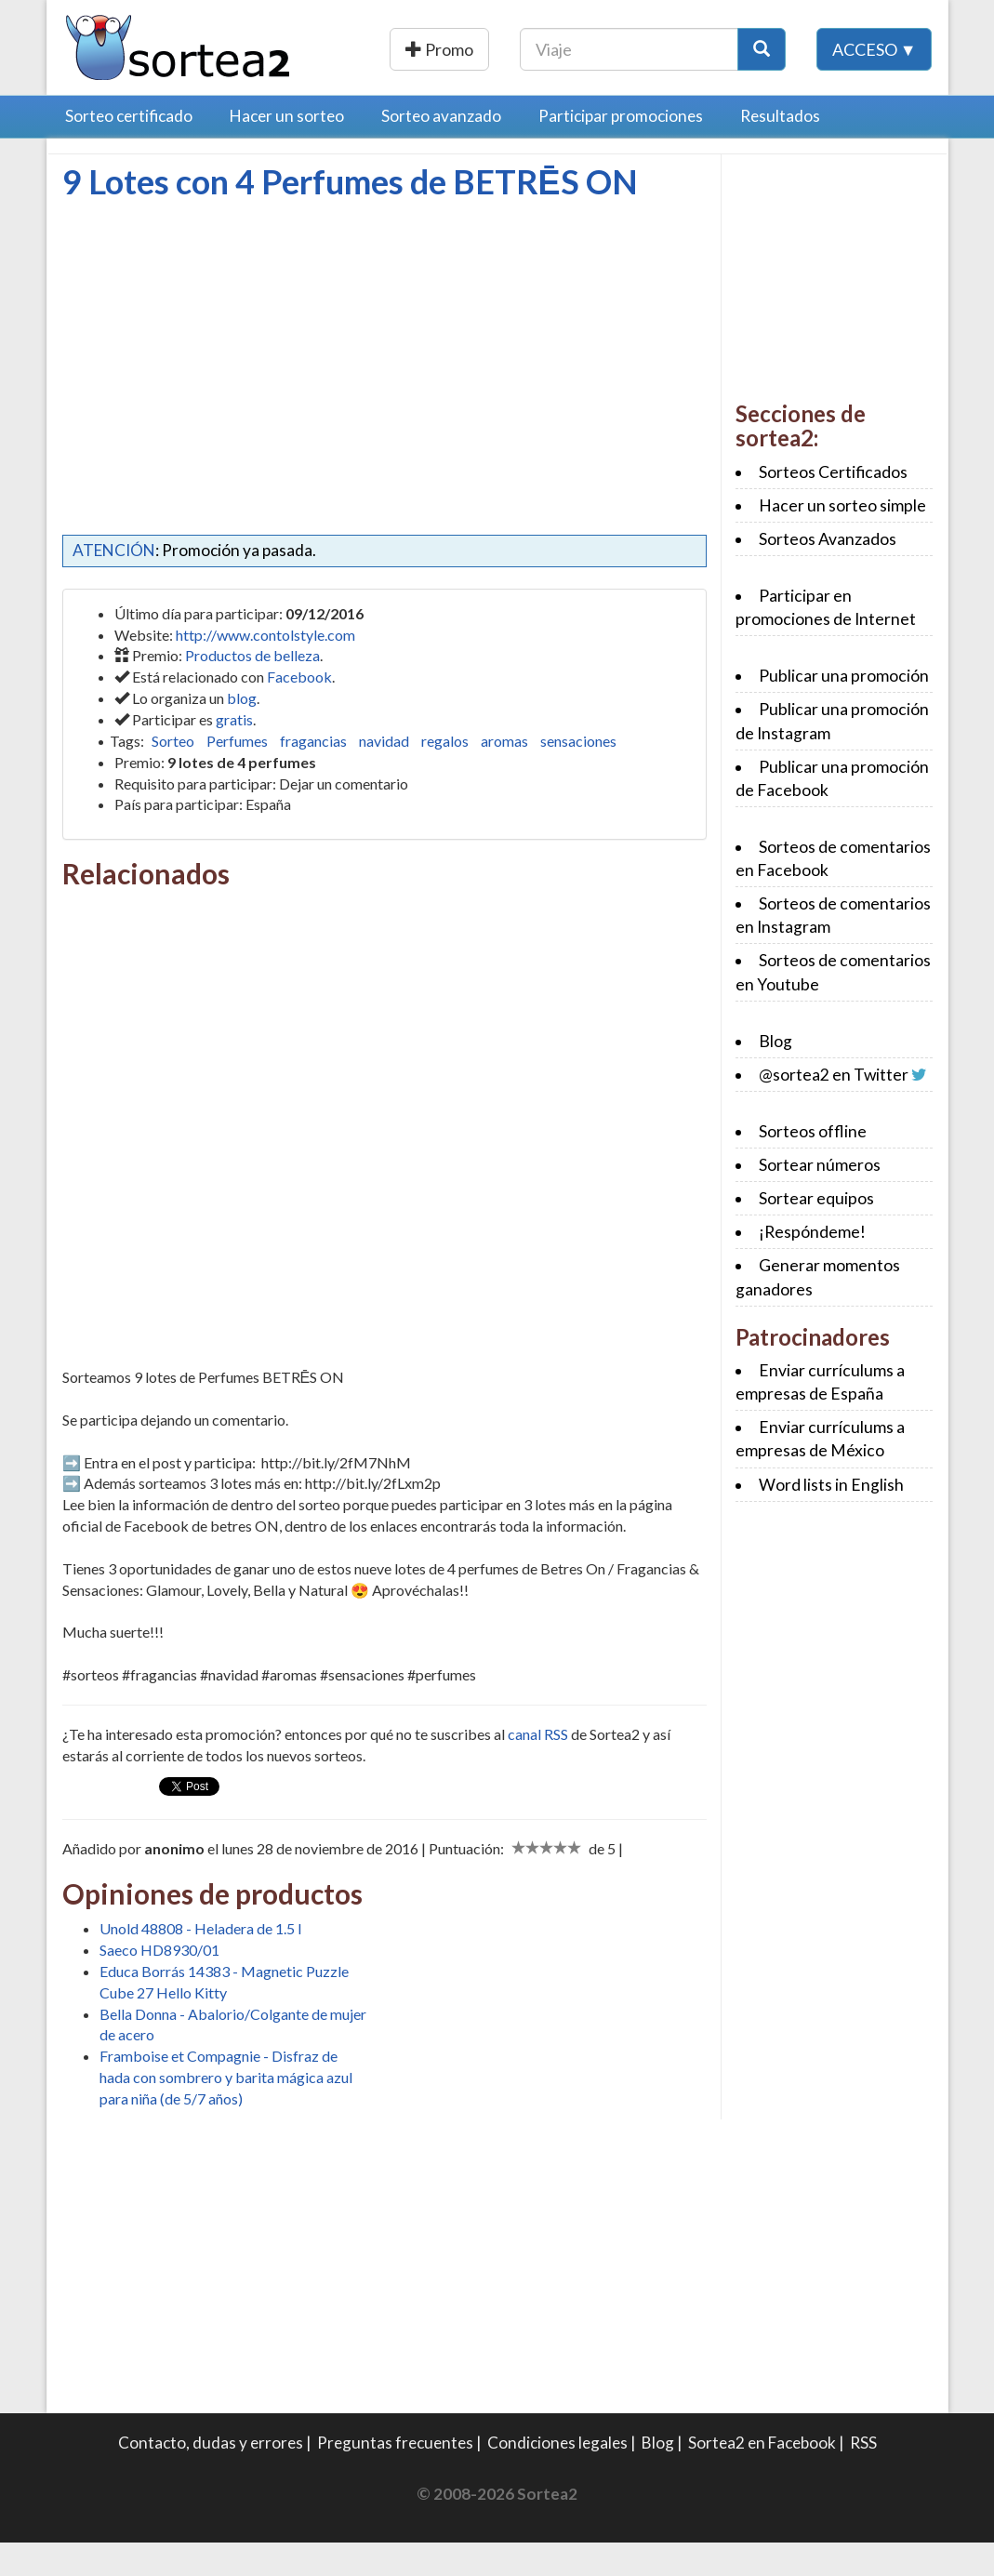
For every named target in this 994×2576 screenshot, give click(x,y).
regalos (445, 774)
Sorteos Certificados (833, 505)
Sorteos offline (813, 1165)
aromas (504, 774)
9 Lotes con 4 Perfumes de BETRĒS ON (350, 214)
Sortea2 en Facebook (762, 2476)
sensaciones (578, 774)
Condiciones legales (557, 2476)
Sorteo (173, 774)
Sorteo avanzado (441, 149)
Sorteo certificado (128, 149)
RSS (863, 2476)
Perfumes (237, 774)
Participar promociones (620, 149)
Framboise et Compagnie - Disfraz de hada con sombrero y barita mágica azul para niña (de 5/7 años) (225, 2110)
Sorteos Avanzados (827, 572)
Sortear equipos (816, 1232)
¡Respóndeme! (812, 1265)
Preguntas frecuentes (395, 2476)
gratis (234, 753)
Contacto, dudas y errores (210, 2476)
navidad (384, 774)
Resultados (780, 149)
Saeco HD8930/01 (159, 1983)
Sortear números (820, 1198)
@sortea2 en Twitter (833, 1108)
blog (242, 731)
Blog (775, 1074)
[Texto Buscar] (747, 49)
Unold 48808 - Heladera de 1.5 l (200, 1962)
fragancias (313, 774)
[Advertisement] (218, 373)
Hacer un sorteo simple (842, 539)
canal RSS (538, 1767)
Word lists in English (831, 1518)
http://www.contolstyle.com (265, 668)
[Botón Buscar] (879, 49)
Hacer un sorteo (287, 149)
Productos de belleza (252, 688)
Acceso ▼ (874, 92)
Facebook (299, 710)
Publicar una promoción (506, 49)
